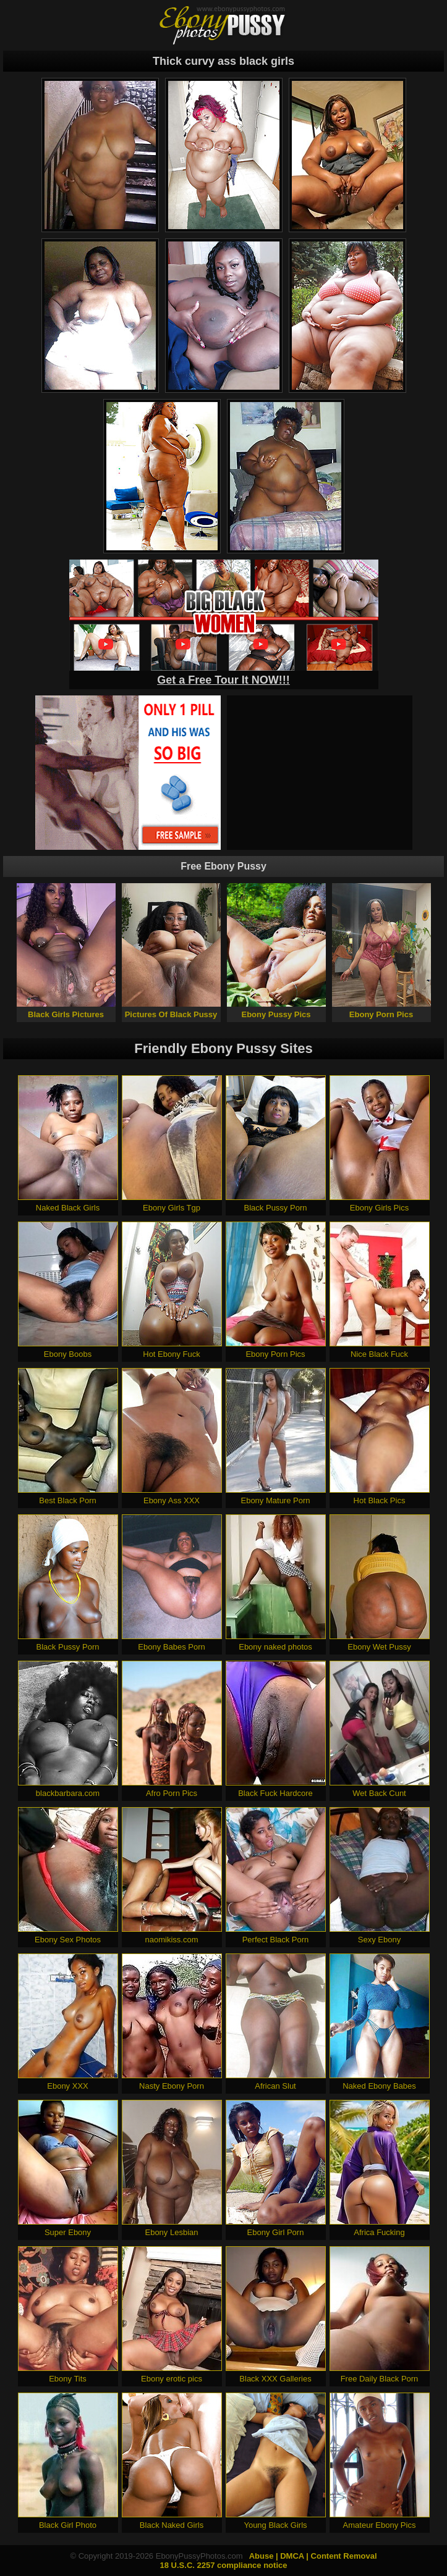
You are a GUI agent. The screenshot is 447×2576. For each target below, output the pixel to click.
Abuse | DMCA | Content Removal (313, 2556)
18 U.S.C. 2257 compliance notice (223, 2565)
